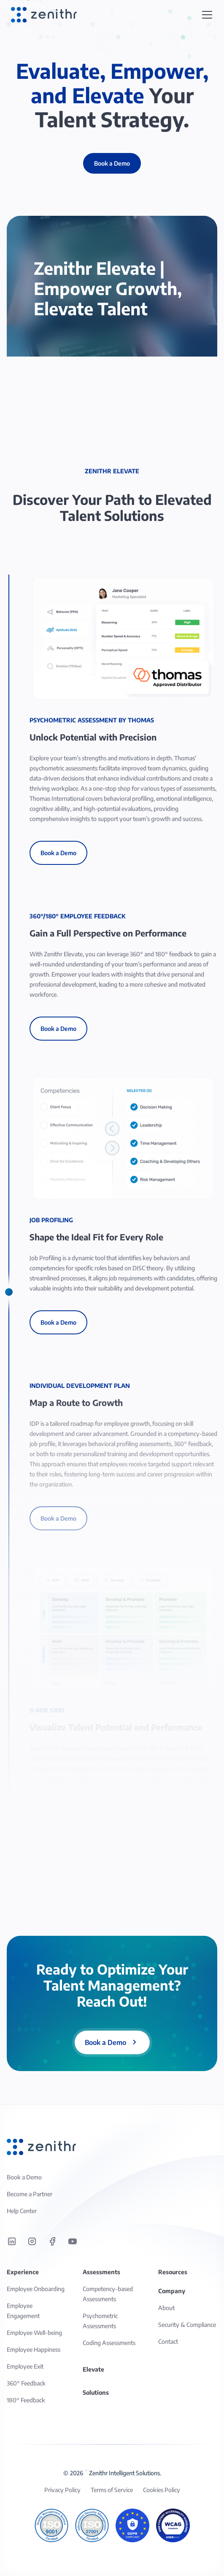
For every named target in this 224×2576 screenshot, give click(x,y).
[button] (207, 15)
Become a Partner (29, 2194)
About (166, 2307)
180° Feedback (26, 2400)
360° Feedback (26, 2383)
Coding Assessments (109, 2342)
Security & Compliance (187, 2324)
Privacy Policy (62, 2489)
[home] (42, 15)
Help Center (22, 2210)
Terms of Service (112, 2489)
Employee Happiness (33, 2349)
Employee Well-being (34, 2332)
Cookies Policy (161, 2489)
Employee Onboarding (36, 2288)
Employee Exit (25, 2366)
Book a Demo (58, 852)
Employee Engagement (23, 2310)
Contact (168, 2341)
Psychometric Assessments (100, 2320)
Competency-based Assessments (108, 2293)
